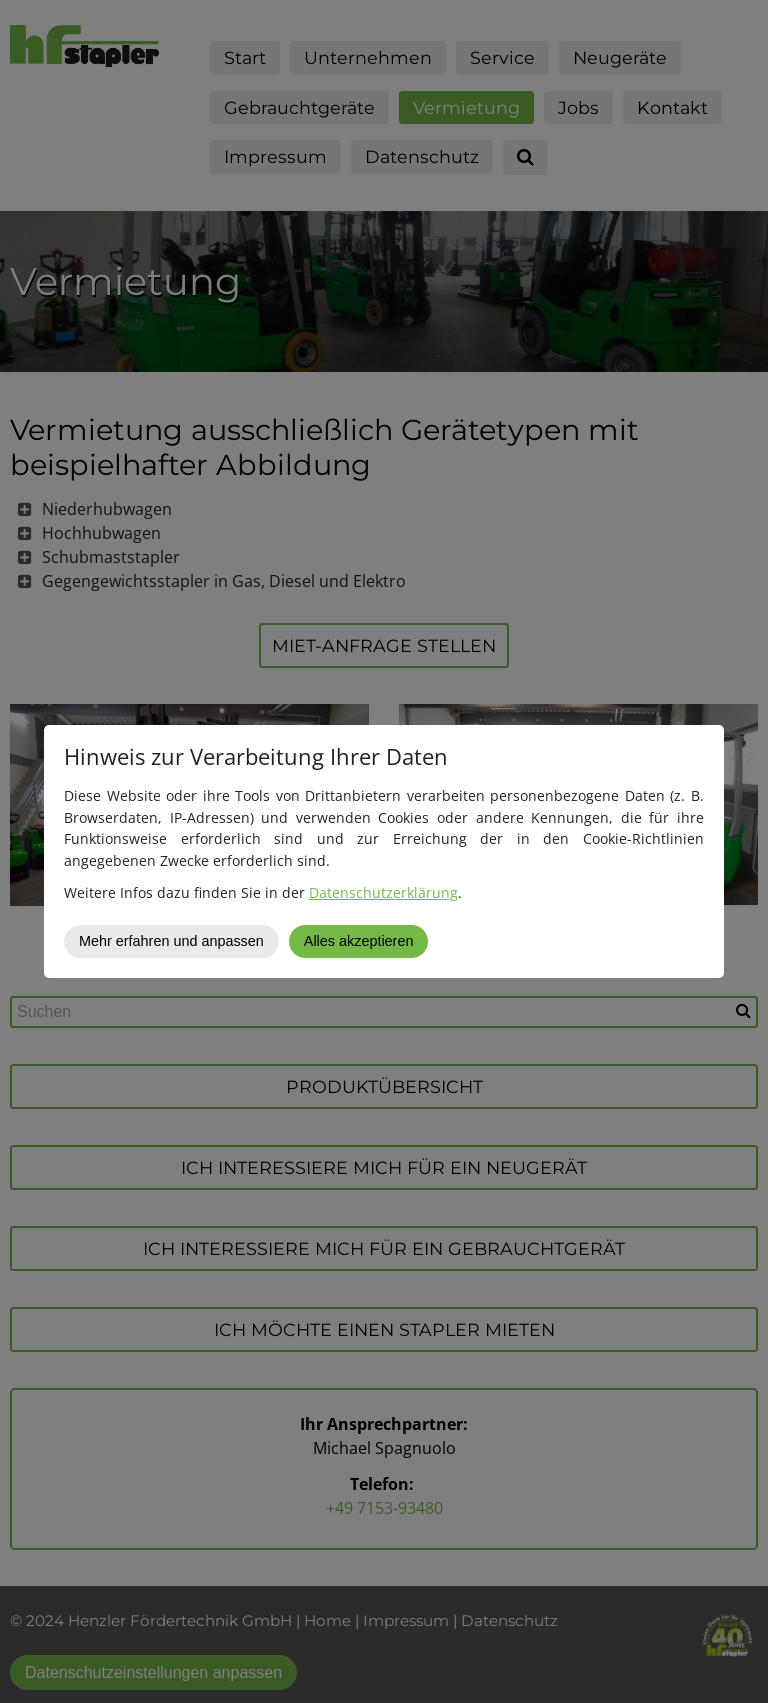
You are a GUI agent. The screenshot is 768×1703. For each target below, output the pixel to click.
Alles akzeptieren (359, 941)
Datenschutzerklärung (383, 892)
